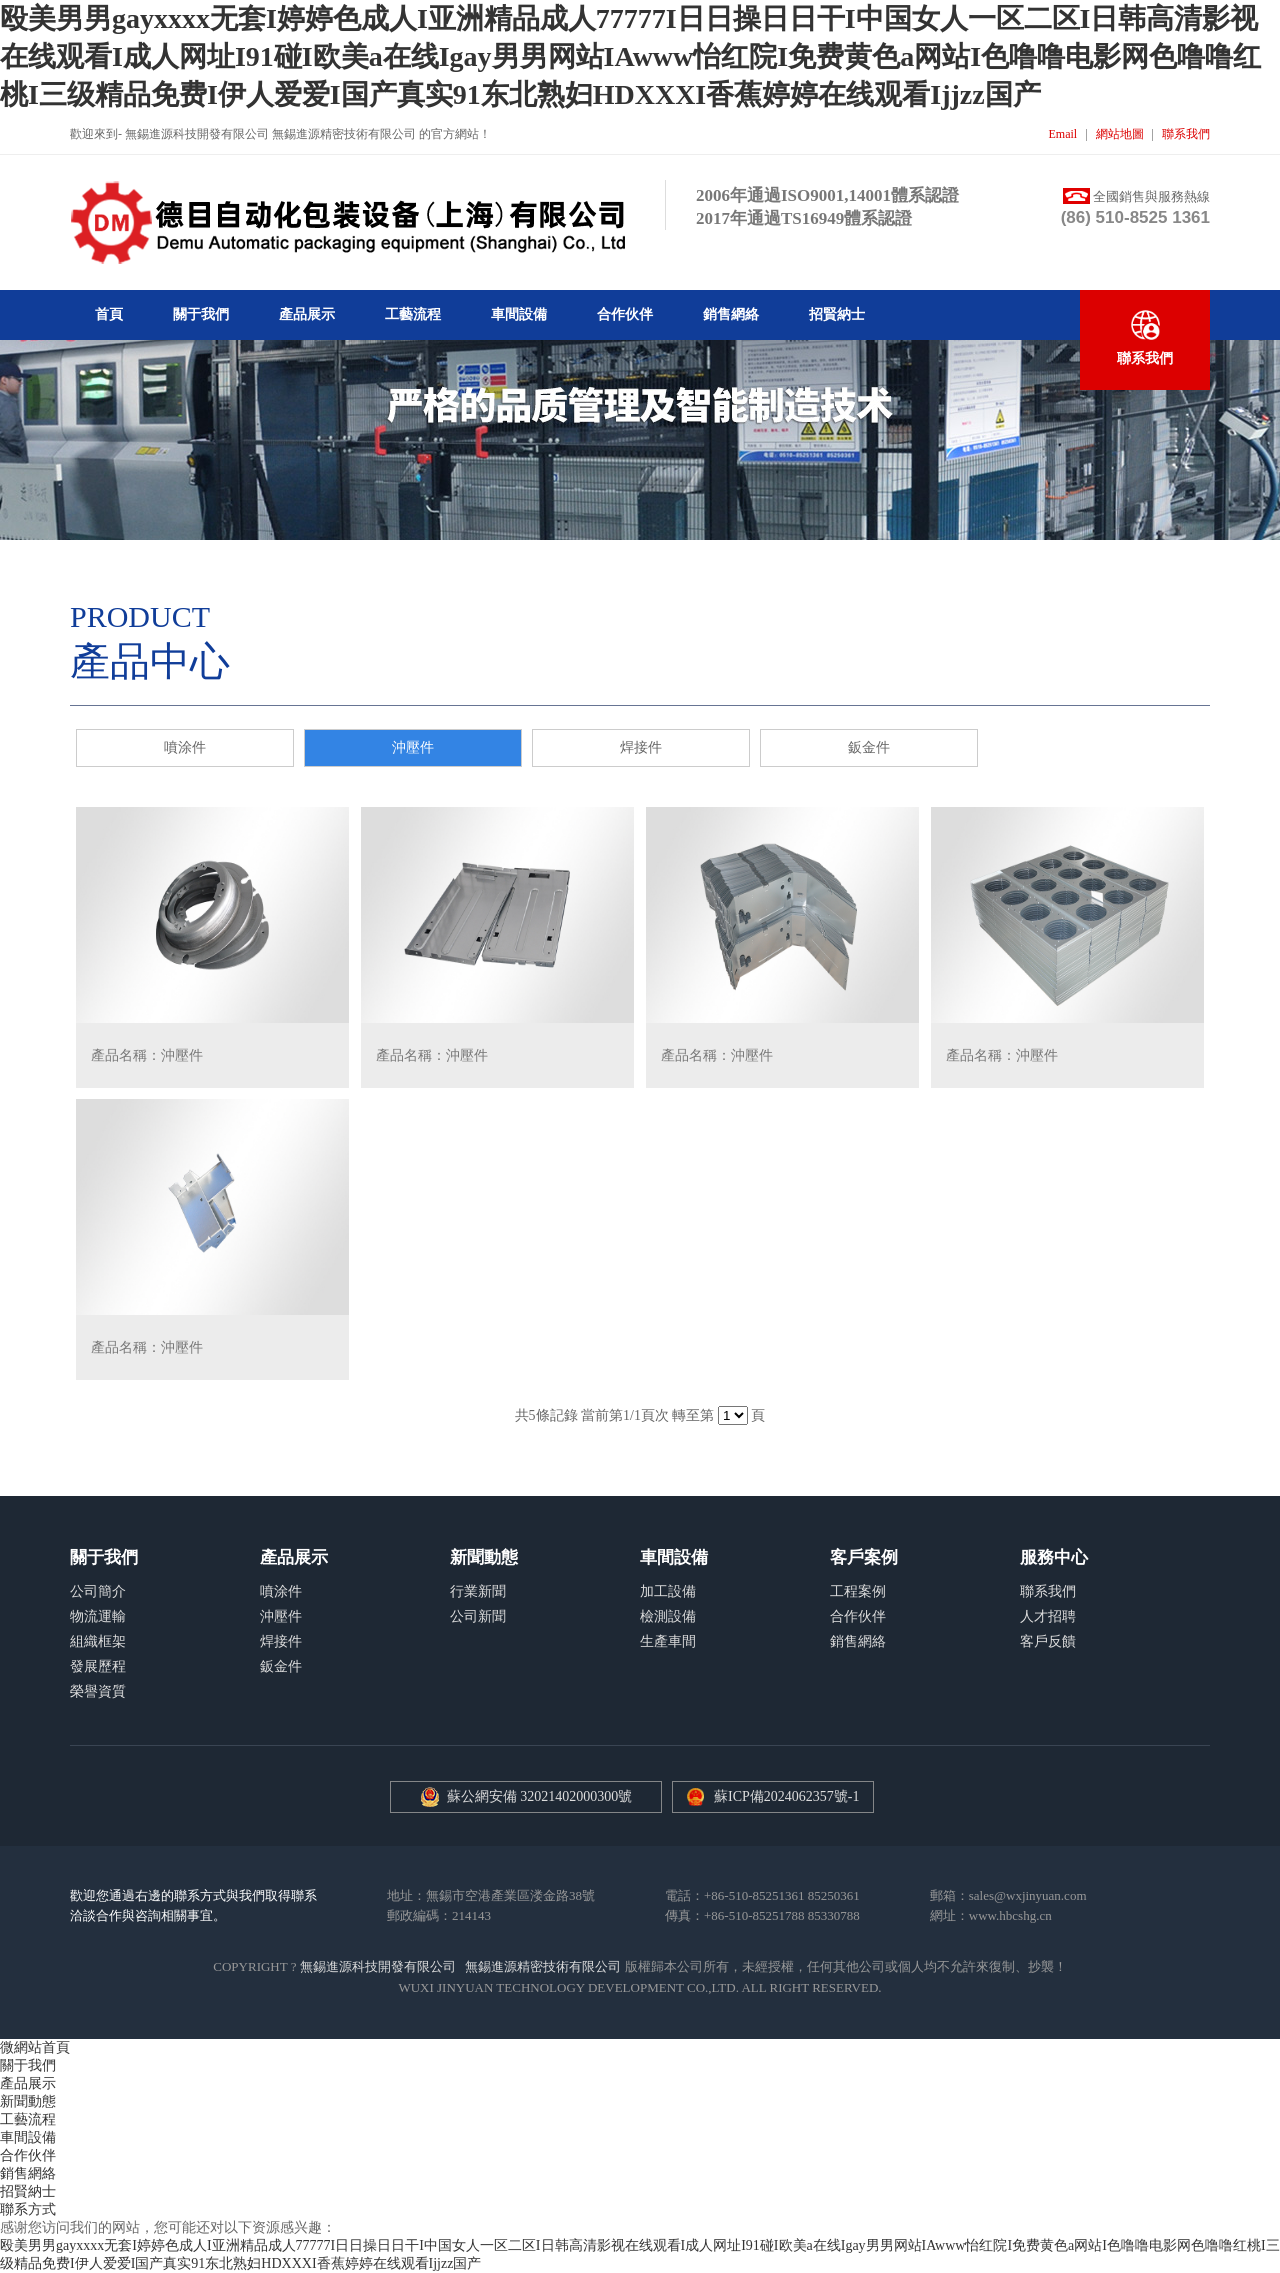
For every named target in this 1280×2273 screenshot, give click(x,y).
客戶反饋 (1048, 1641)
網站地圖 (1120, 134)
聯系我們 (1186, 134)
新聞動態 (28, 2101)
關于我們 (201, 314)
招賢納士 (837, 314)
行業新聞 (478, 1591)
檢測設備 (668, 1616)
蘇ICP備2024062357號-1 (786, 1796)
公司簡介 (98, 1591)
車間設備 (519, 314)
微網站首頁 (35, 2047)
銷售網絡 (731, 314)
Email (1063, 134)
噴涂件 (185, 747)
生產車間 (668, 1641)
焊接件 (641, 747)
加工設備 (668, 1591)
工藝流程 (413, 314)
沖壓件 (413, 747)
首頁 (109, 314)
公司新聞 (478, 1616)
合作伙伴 (625, 314)
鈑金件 (869, 747)
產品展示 (307, 314)
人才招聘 (1048, 1616)
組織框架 (98, 1641)
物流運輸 (98, 1616)
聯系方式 (28, 2209)
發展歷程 (98, 1666)
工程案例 (858, 1591)
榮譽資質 (98, 1691)
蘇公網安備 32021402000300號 (526, 1797)
